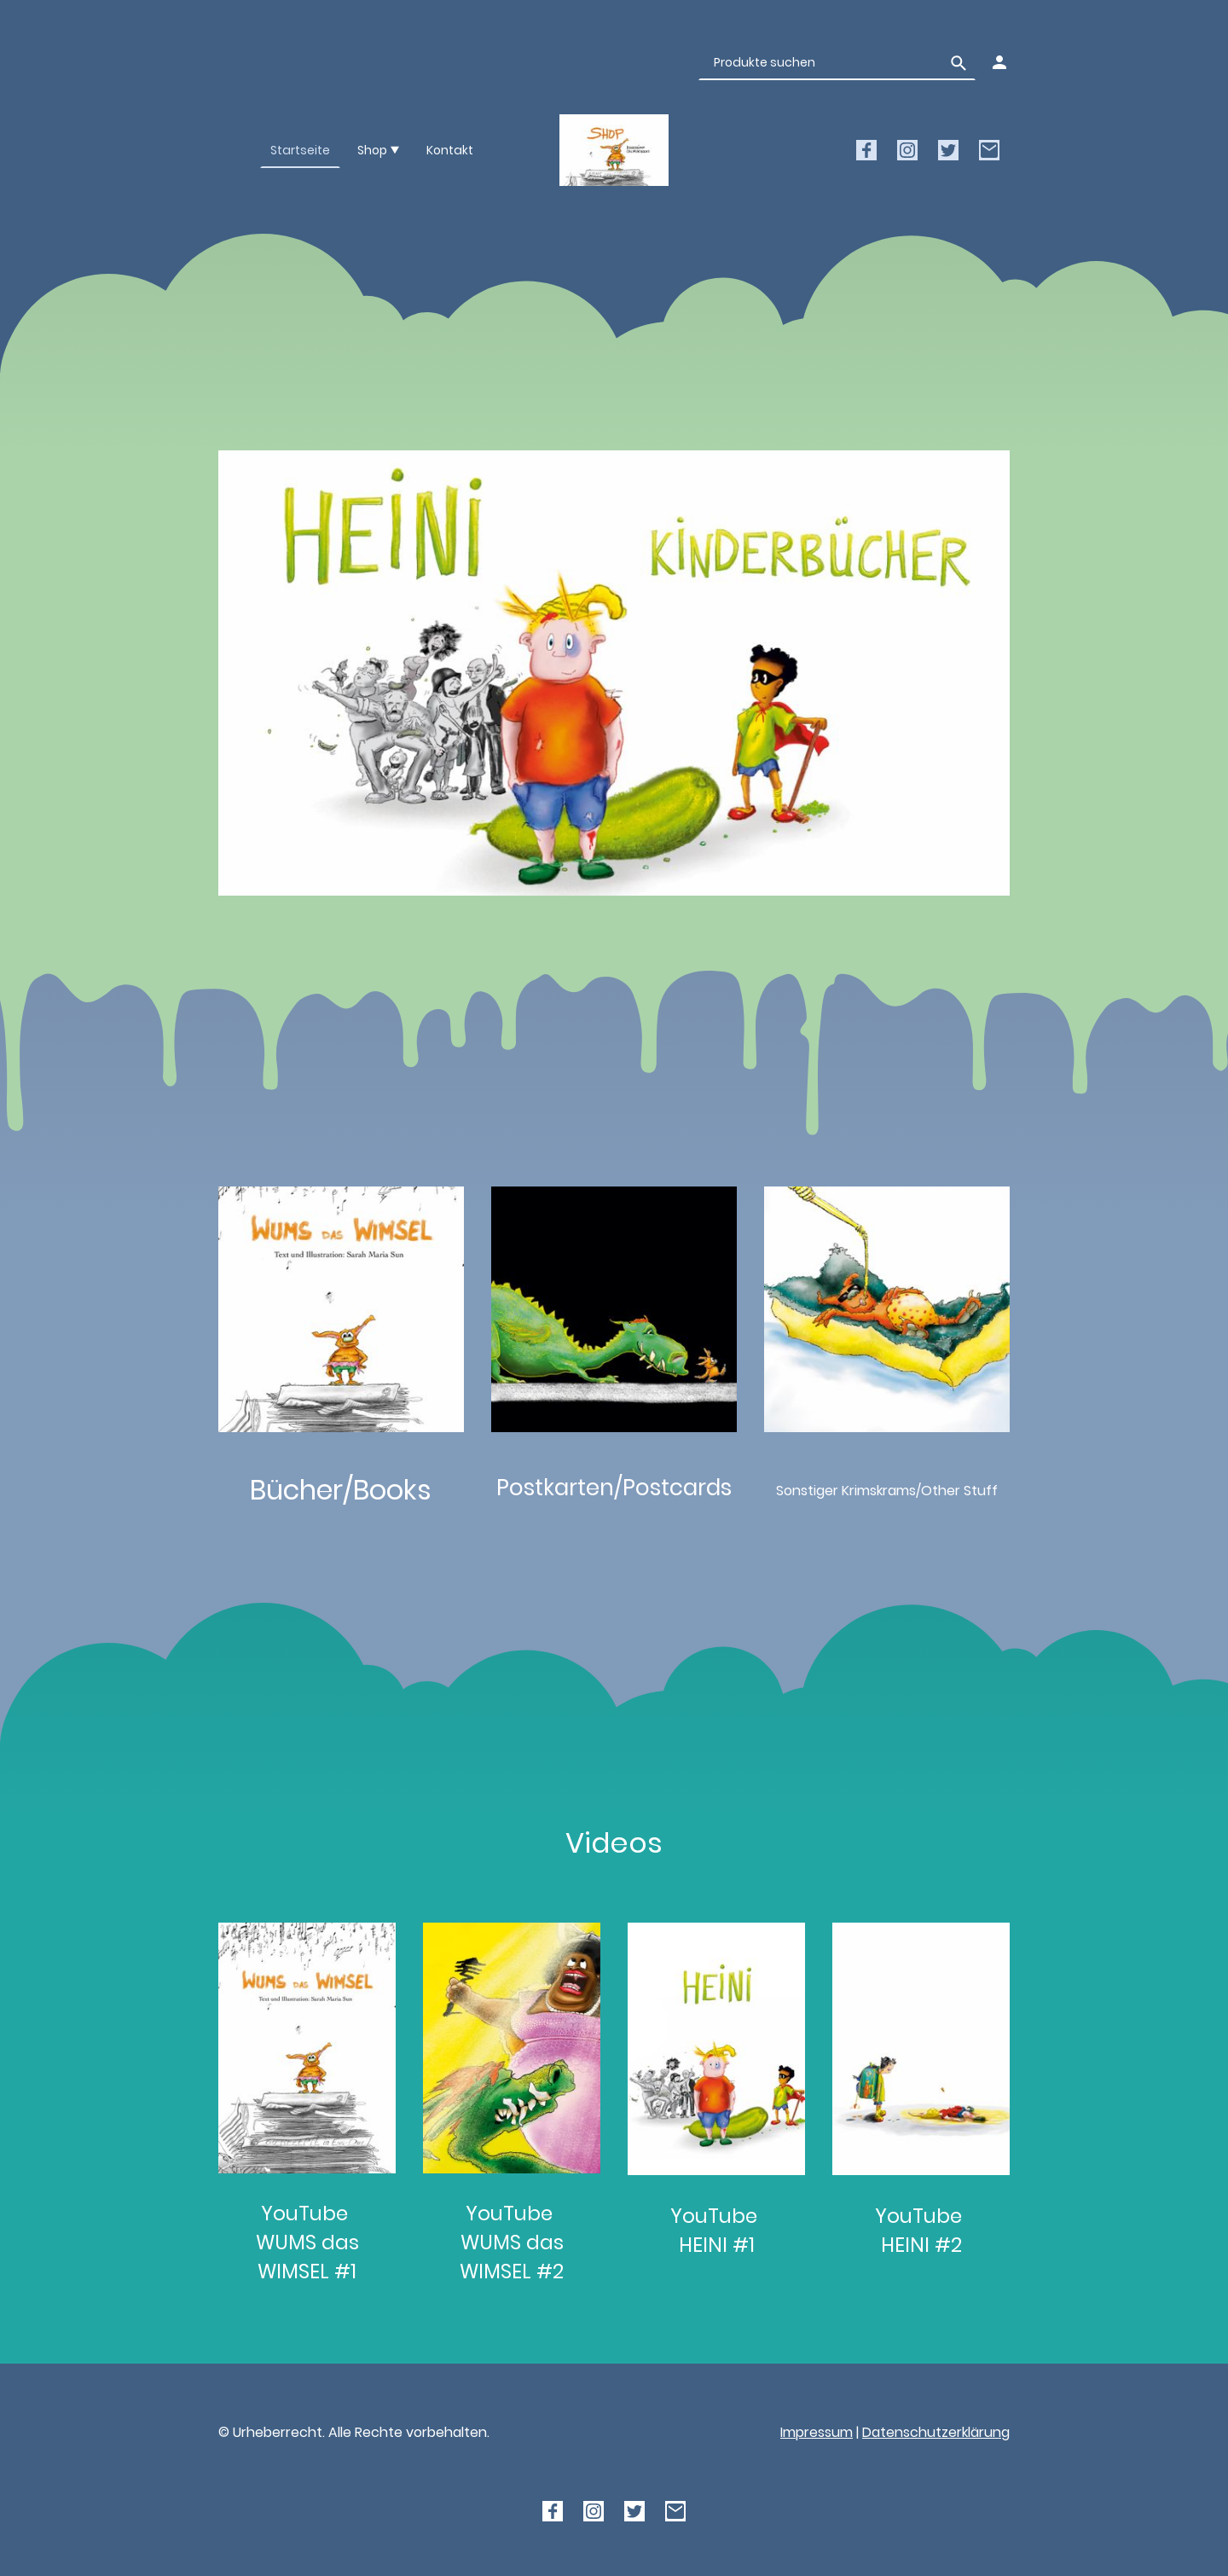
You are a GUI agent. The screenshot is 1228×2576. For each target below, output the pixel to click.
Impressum (816, 2432)
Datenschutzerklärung (936, 2432)
